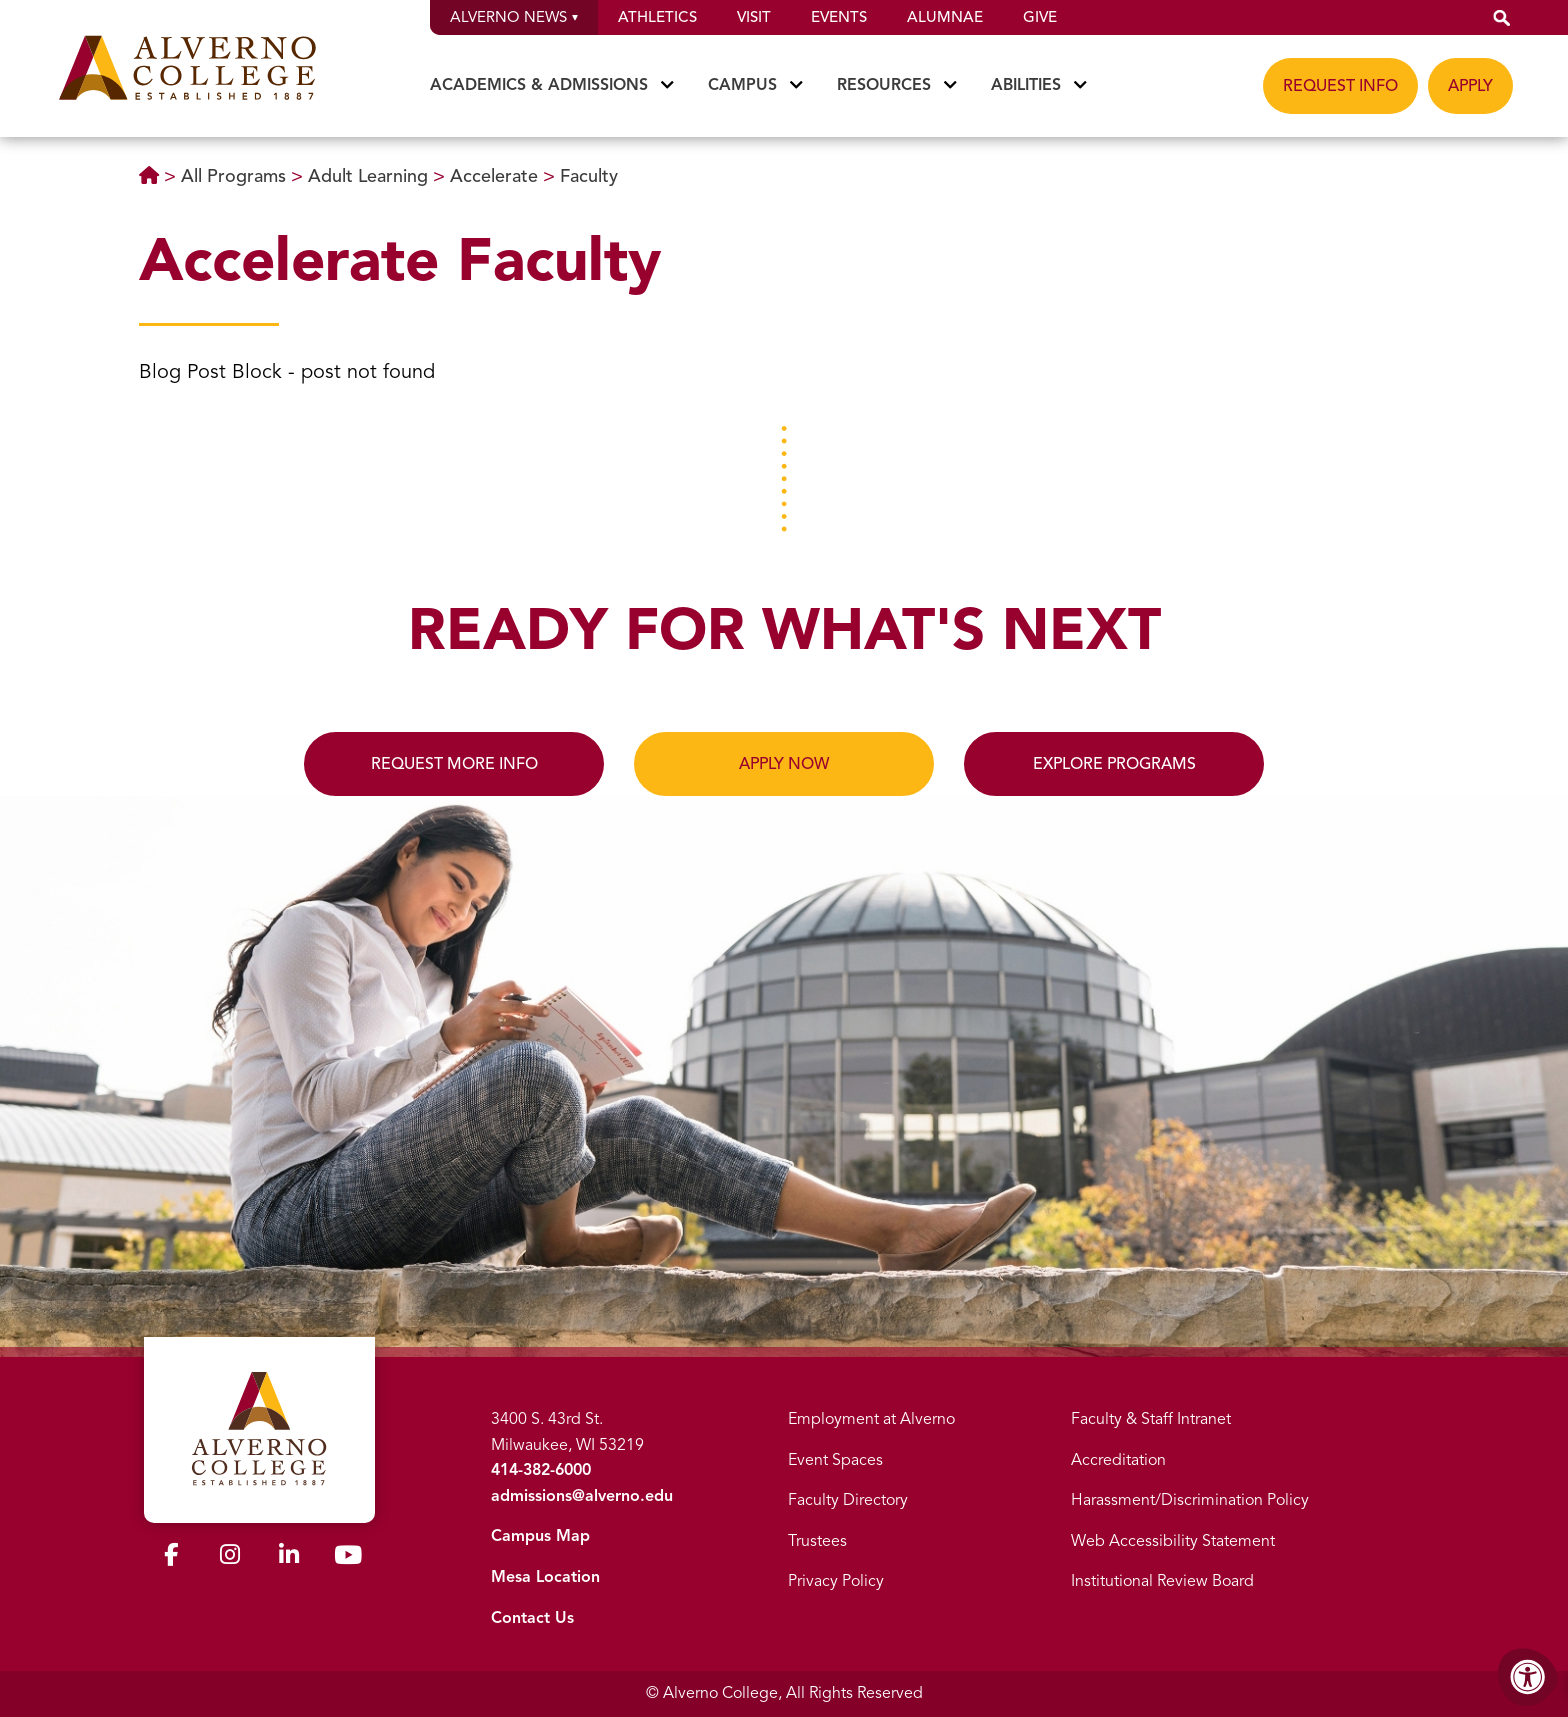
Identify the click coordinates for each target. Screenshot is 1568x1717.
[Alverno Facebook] (171, 1558)
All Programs (236, 176)
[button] (1502, 17)
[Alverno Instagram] (230, 1558)
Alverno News (514, 17)
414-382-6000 (541, 1470)
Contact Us (532, 1618)
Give (1040, 17)
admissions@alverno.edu (582, 1496)
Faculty (589, 176)
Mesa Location (545, 1577)
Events (839, 17)
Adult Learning (370, 176)
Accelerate (496, 176)
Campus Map (540, 1536)
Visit (754, 17)
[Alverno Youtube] (348, 1559)
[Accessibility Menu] (1528, 1677)
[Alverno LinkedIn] (289, 1558)
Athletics (657, 17)
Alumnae (945, 17)
